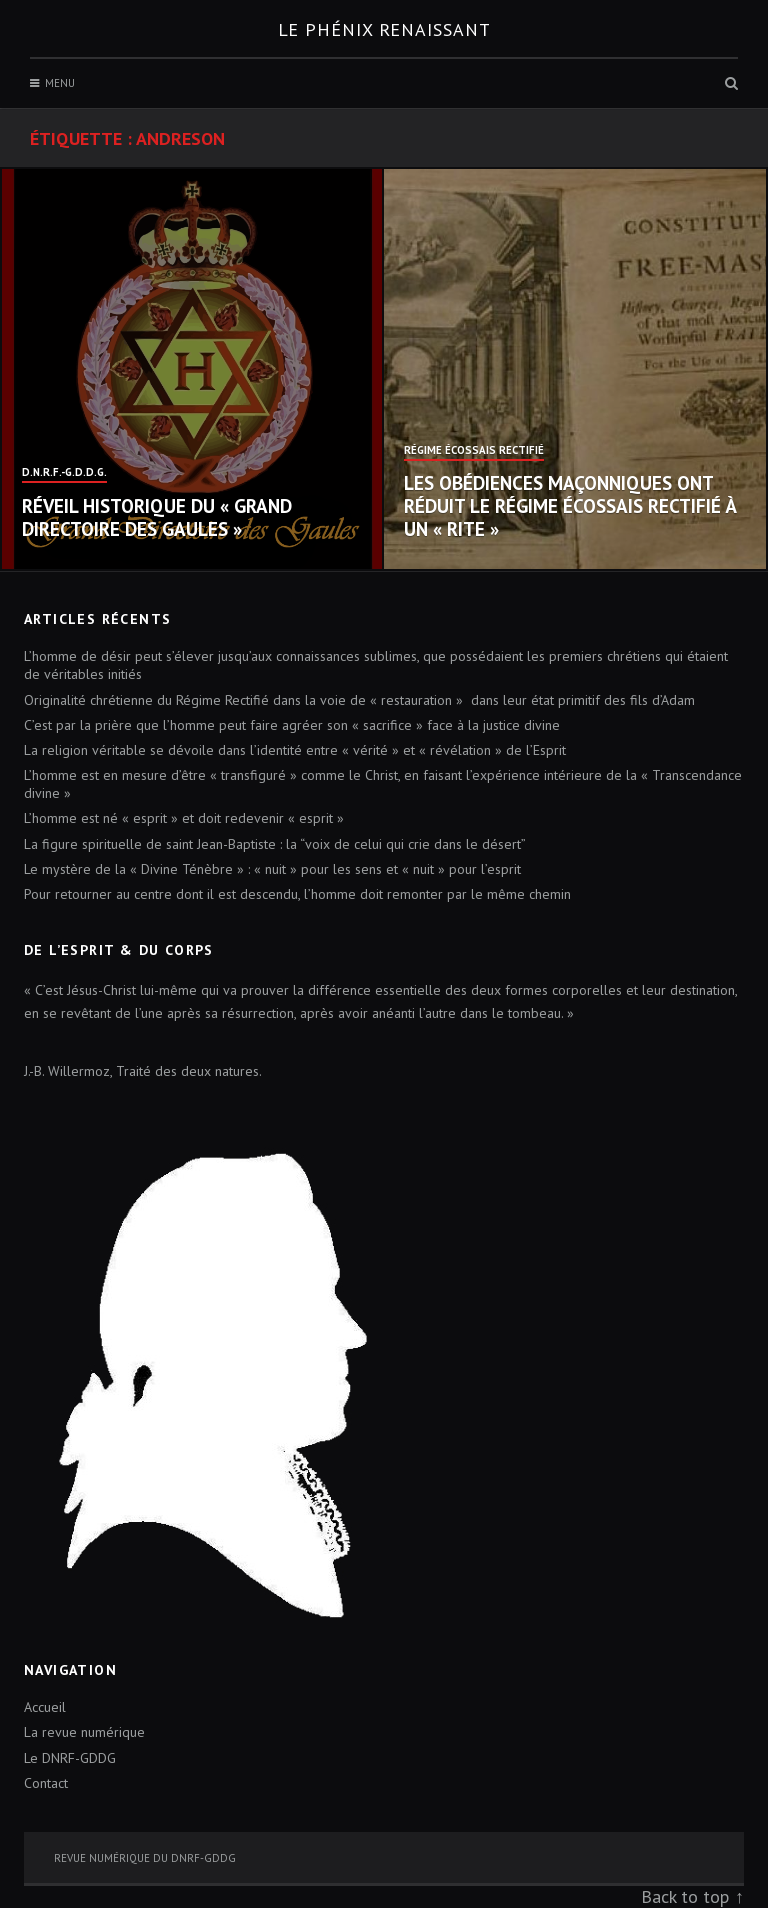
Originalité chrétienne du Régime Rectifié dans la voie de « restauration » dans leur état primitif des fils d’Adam (359, 700)
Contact (46, 1783)
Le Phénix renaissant (384, 29)
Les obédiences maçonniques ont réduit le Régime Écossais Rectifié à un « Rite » (570, 506)
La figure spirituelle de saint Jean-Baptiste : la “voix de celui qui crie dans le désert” (275, 844)
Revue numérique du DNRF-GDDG (145, 1858)
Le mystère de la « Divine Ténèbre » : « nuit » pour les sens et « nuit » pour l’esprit (272, 869)
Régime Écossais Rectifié (474, 451)
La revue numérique (84, 1732)
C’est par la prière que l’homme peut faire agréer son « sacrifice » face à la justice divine (292, 725)
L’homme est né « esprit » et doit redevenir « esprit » (184, 818)
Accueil (45, 1707)
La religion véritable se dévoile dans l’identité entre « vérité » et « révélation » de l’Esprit (295, 750)
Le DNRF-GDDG (70, 1758)
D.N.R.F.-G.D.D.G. (64, 473)
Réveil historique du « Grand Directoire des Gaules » (157, 517)
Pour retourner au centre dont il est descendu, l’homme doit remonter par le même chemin (297, 894)
